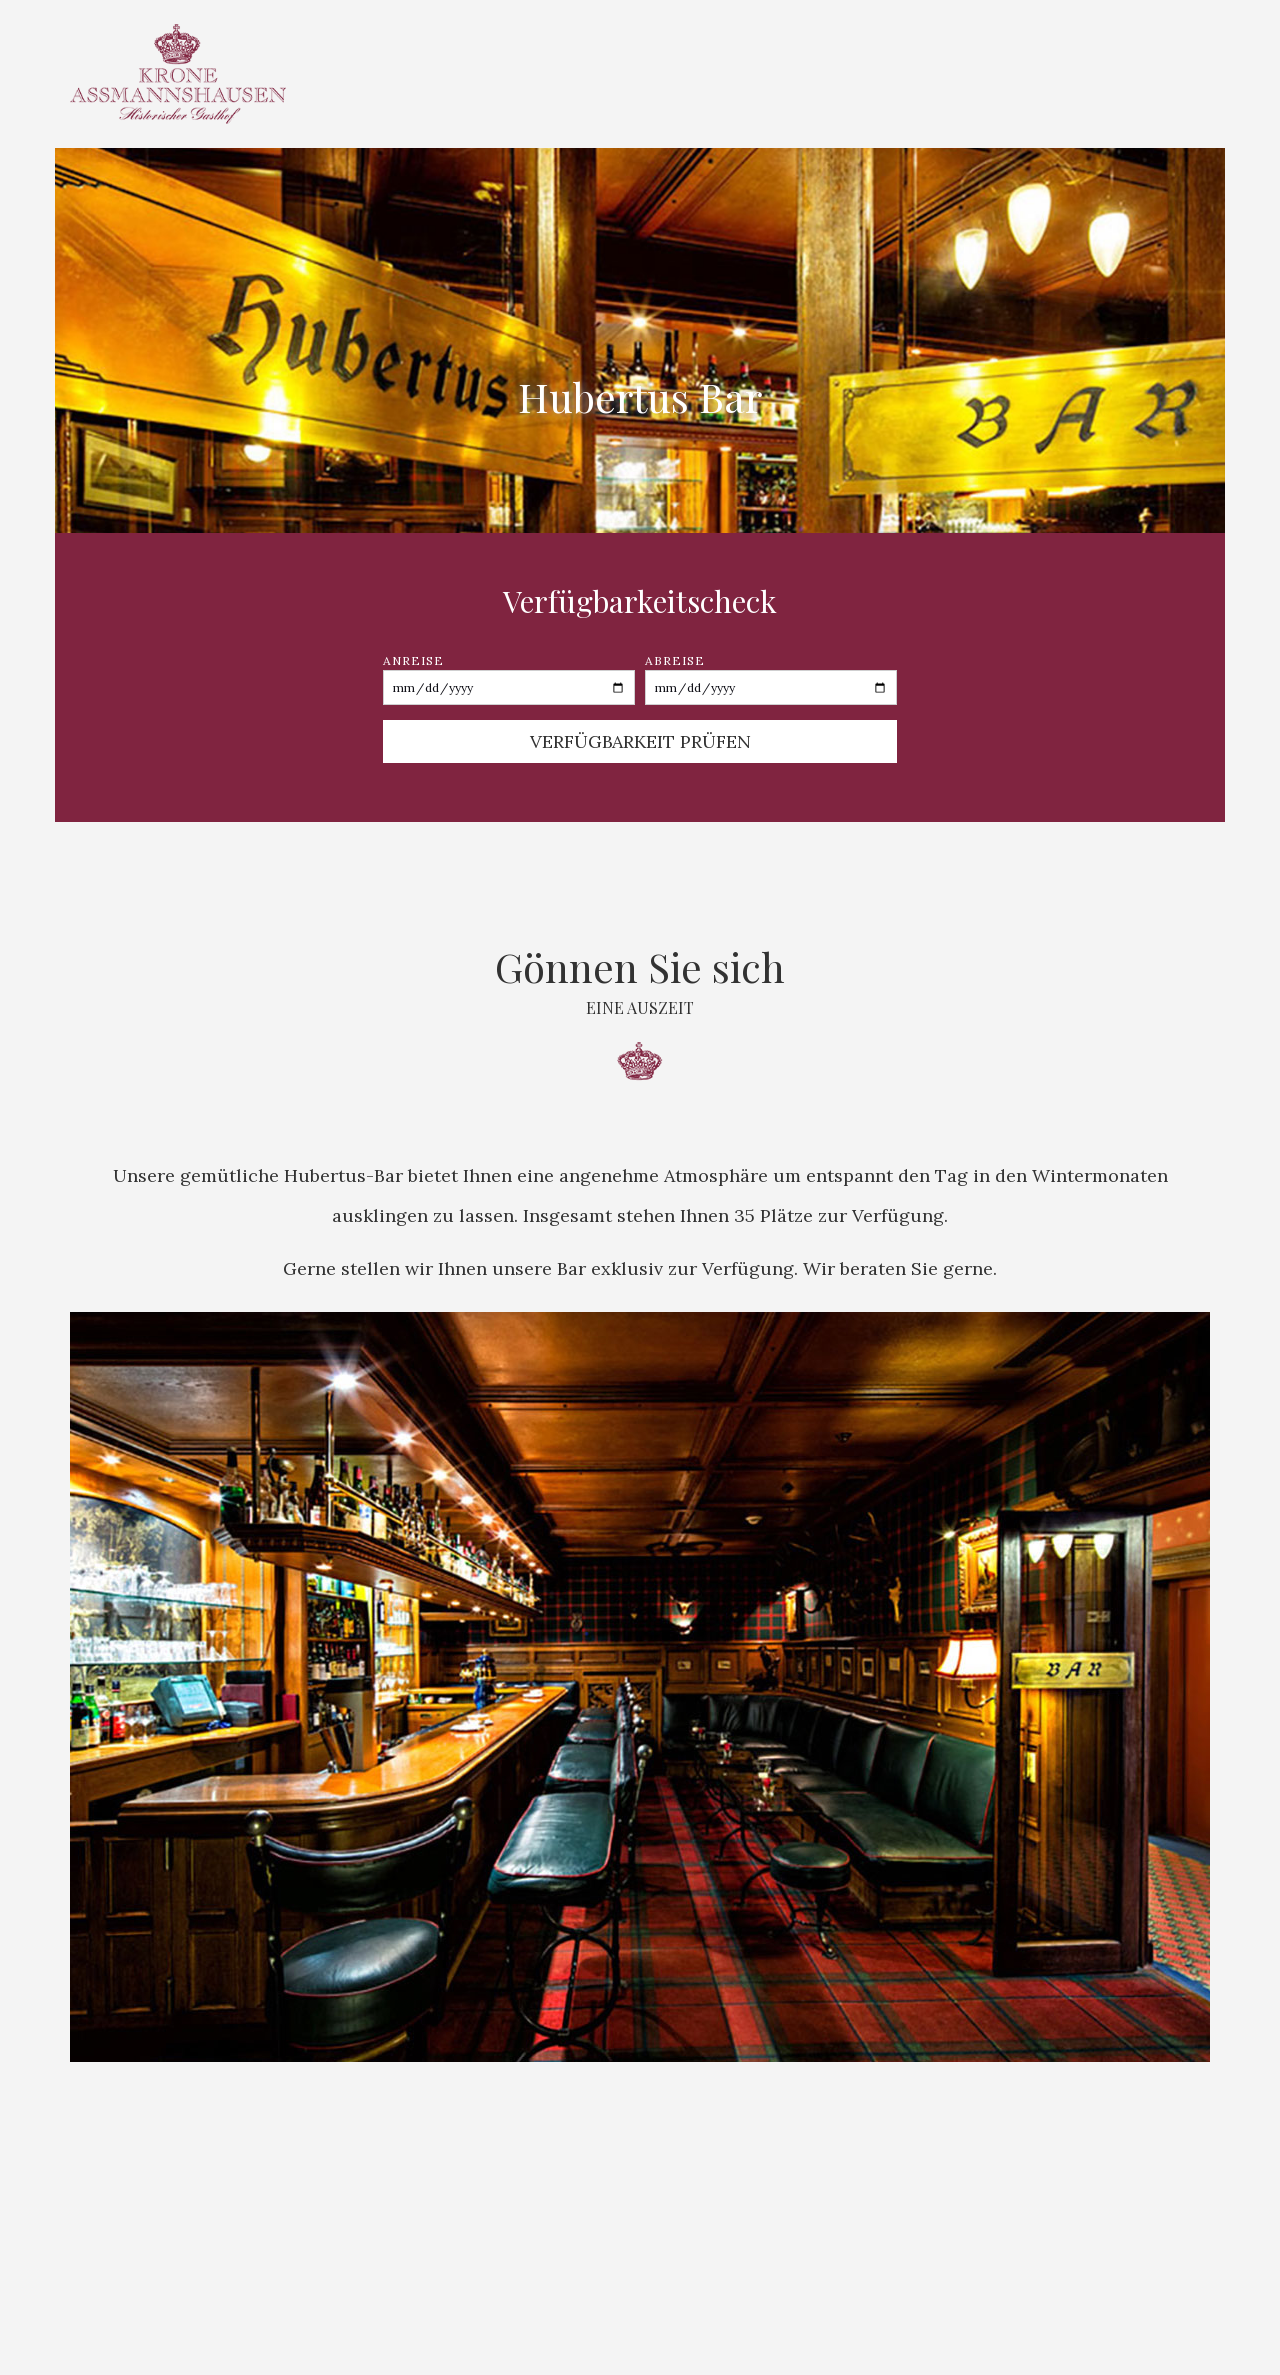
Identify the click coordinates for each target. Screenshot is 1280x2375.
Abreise (771, 679)
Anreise (509, 679)
